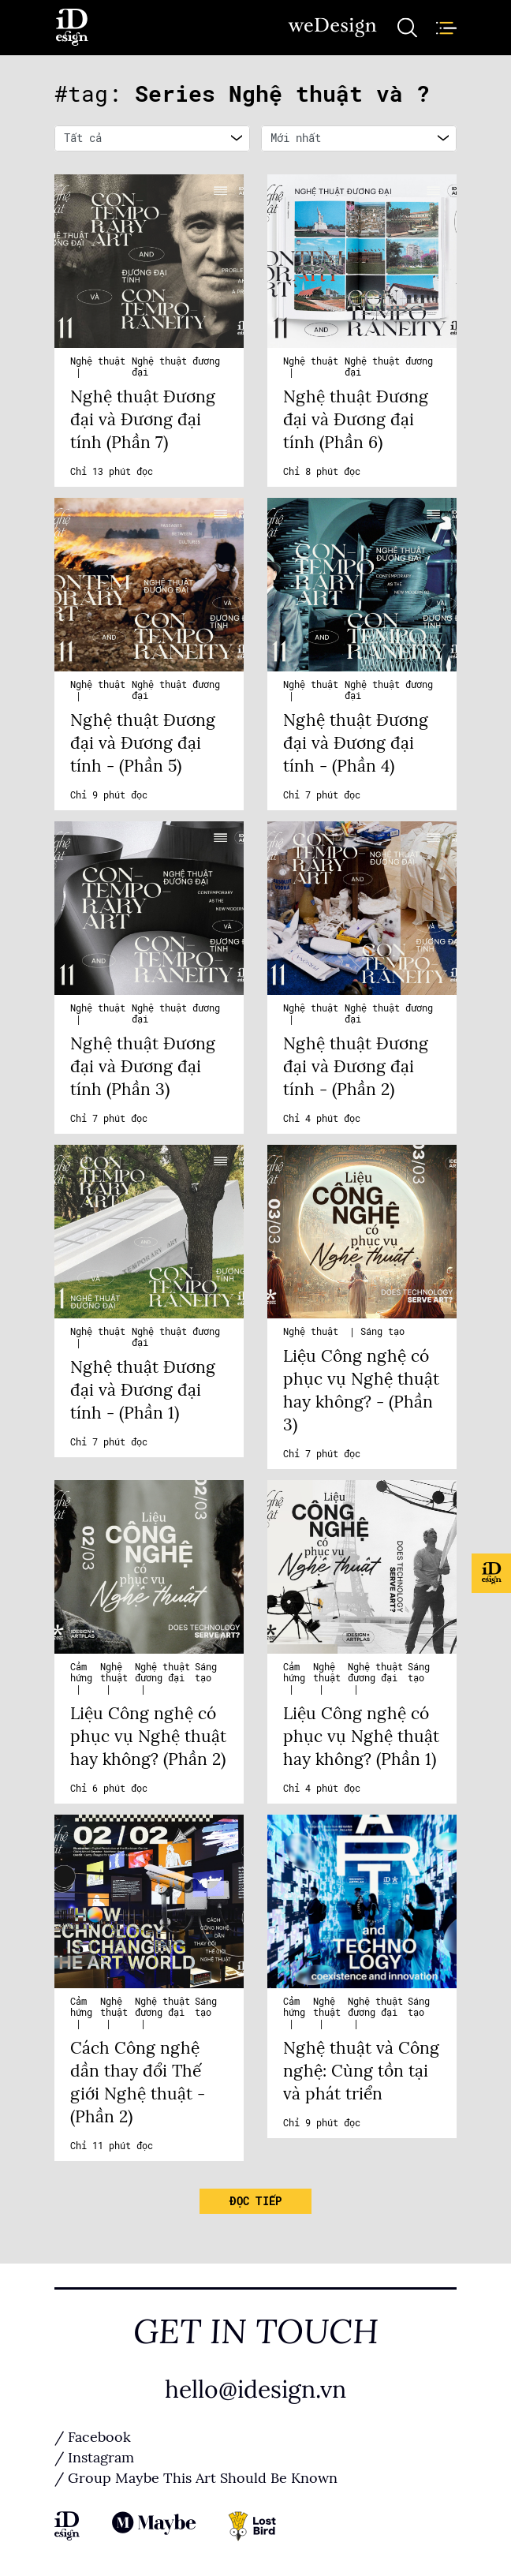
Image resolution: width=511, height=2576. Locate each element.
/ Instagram (94, 2457)
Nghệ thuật (97, 361)
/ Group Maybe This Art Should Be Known (196, 2478)
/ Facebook (92, 2437)
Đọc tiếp (255, 2201)
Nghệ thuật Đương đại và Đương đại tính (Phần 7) (142, 420)
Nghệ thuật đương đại (162, 1673)
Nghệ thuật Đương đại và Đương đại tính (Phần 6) (355, 420)
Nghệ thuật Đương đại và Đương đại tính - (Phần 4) (355, 743)
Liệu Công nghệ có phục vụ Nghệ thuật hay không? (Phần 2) (148, 1736)
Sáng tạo (382, 1331)
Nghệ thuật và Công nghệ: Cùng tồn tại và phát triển (361, 2071)
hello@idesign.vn (255, 2390)
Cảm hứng (81, 1673)
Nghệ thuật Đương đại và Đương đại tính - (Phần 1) (142, 1390)
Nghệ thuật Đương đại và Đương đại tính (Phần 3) (142, 1067)
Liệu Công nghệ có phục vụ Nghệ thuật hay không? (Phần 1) (361, 1736)
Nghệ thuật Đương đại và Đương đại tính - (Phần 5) (142, 743)
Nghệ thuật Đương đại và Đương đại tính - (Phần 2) (355, 1067)
